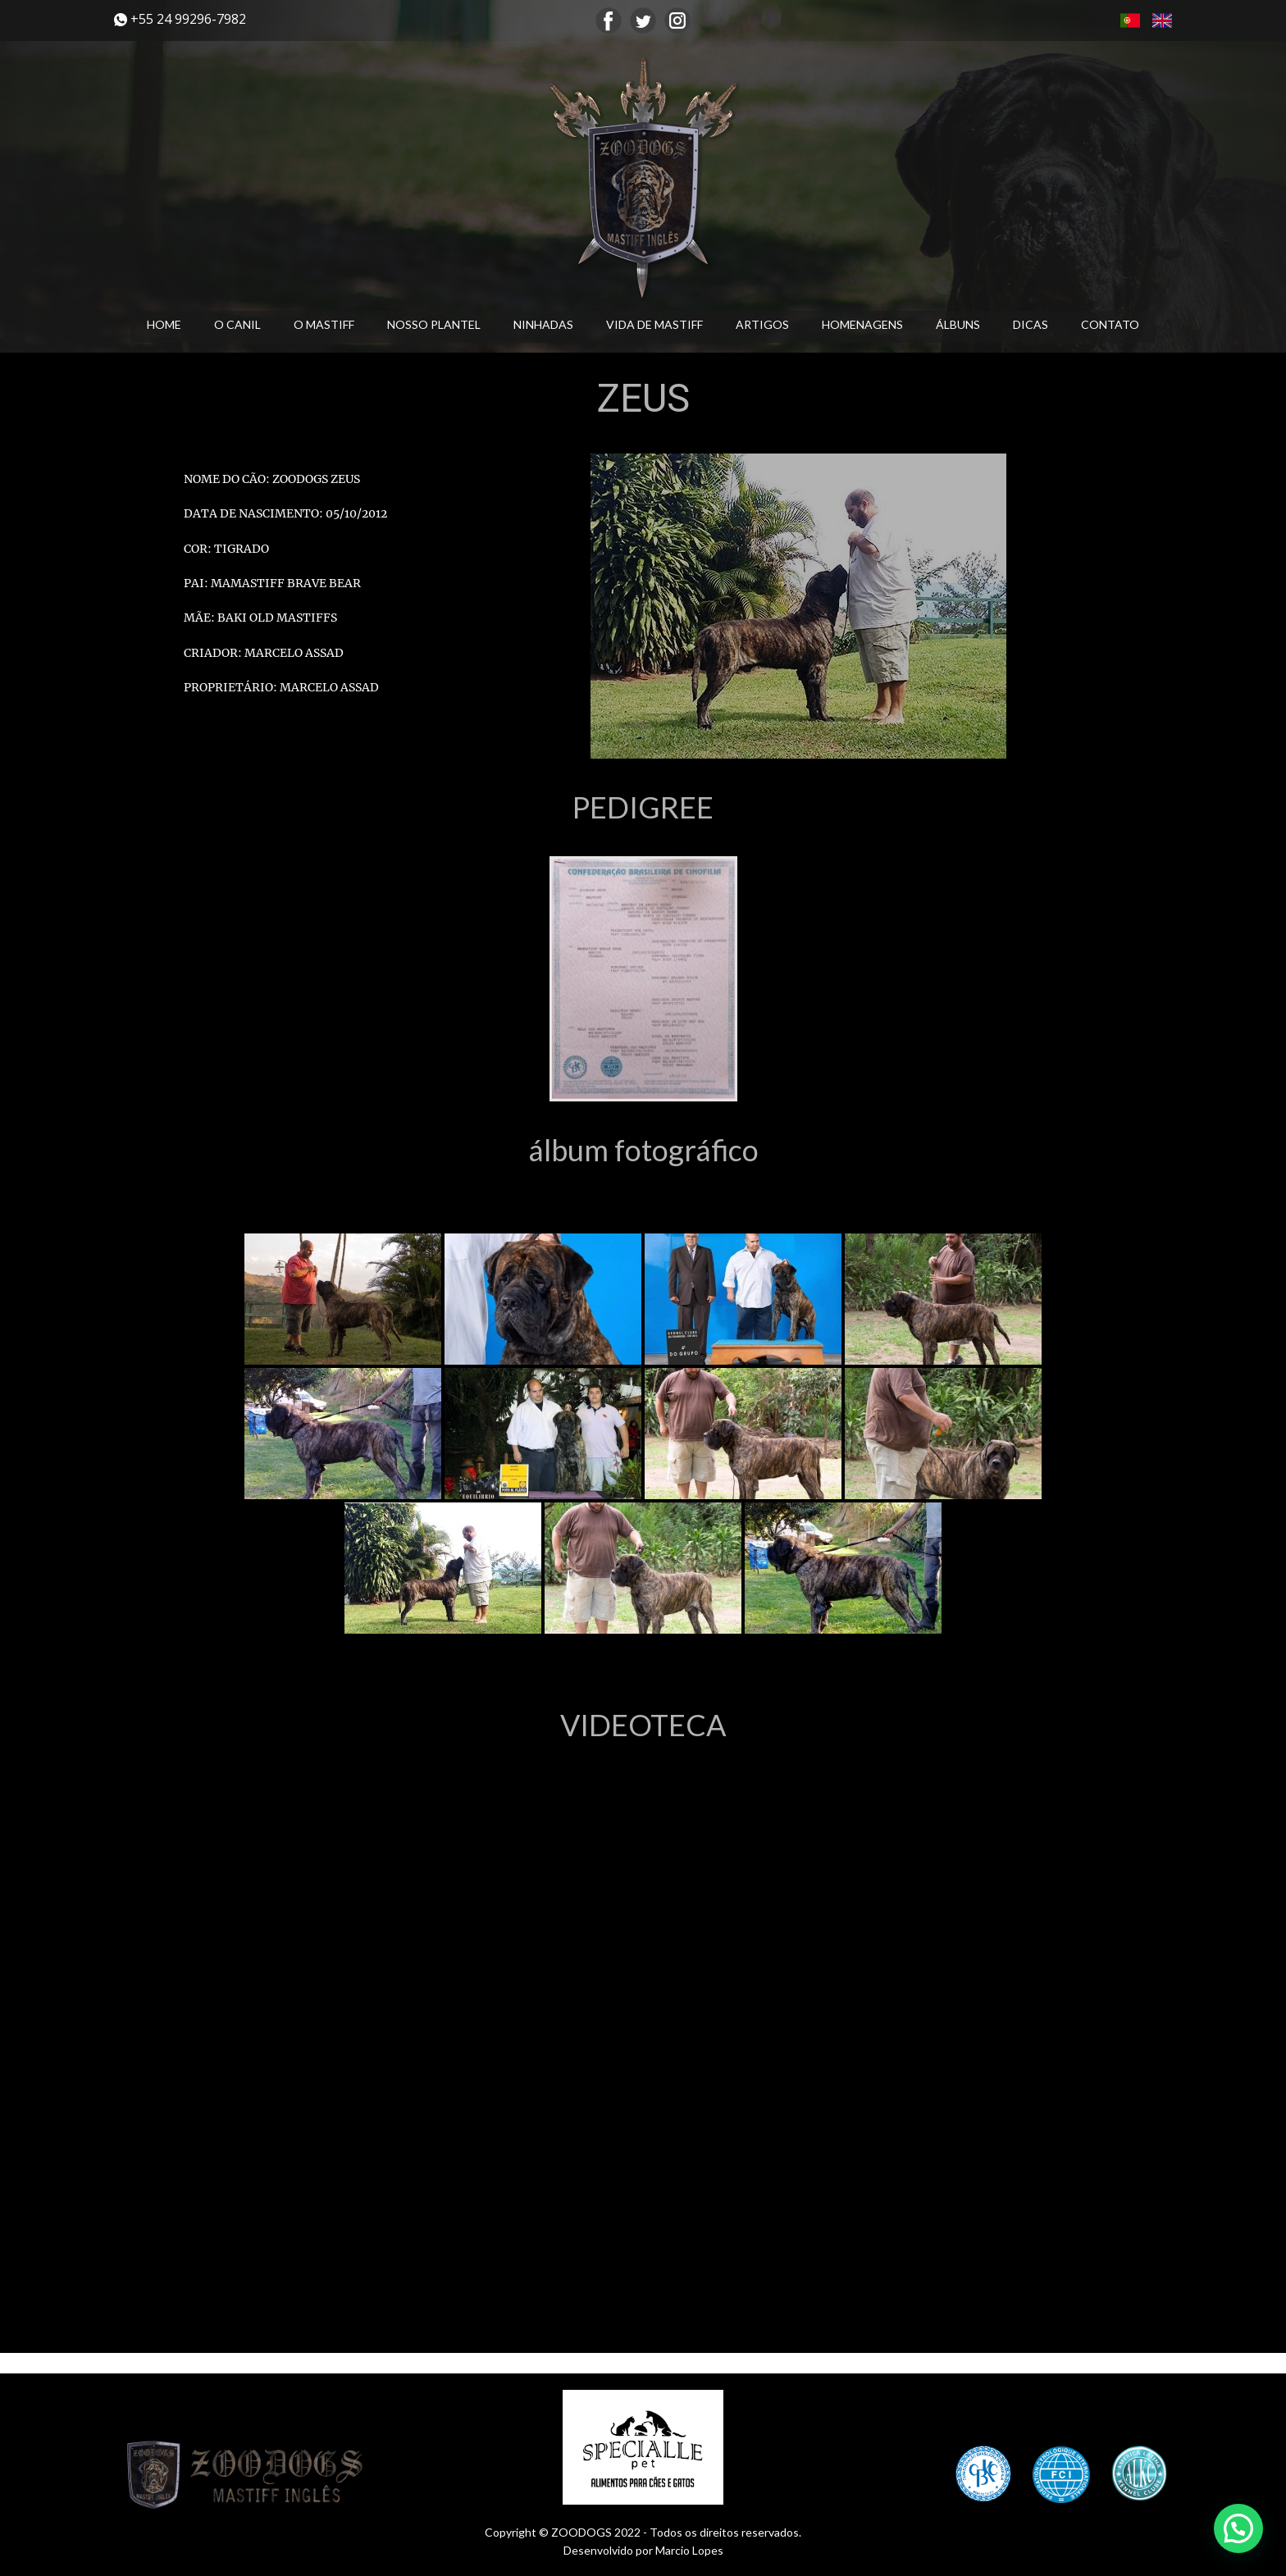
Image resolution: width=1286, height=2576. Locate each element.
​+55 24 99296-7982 (180, 19)
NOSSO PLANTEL (434, 324)
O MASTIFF (324, 324)
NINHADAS (543, 324)
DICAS (1030, 324)
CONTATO (1110, 324)
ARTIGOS (762, 324)
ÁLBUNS (958, 324)
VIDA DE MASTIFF (654, 324)
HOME (164, 324)
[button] (1238, 2528)
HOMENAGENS (862, 324)
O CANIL (237, 324)
